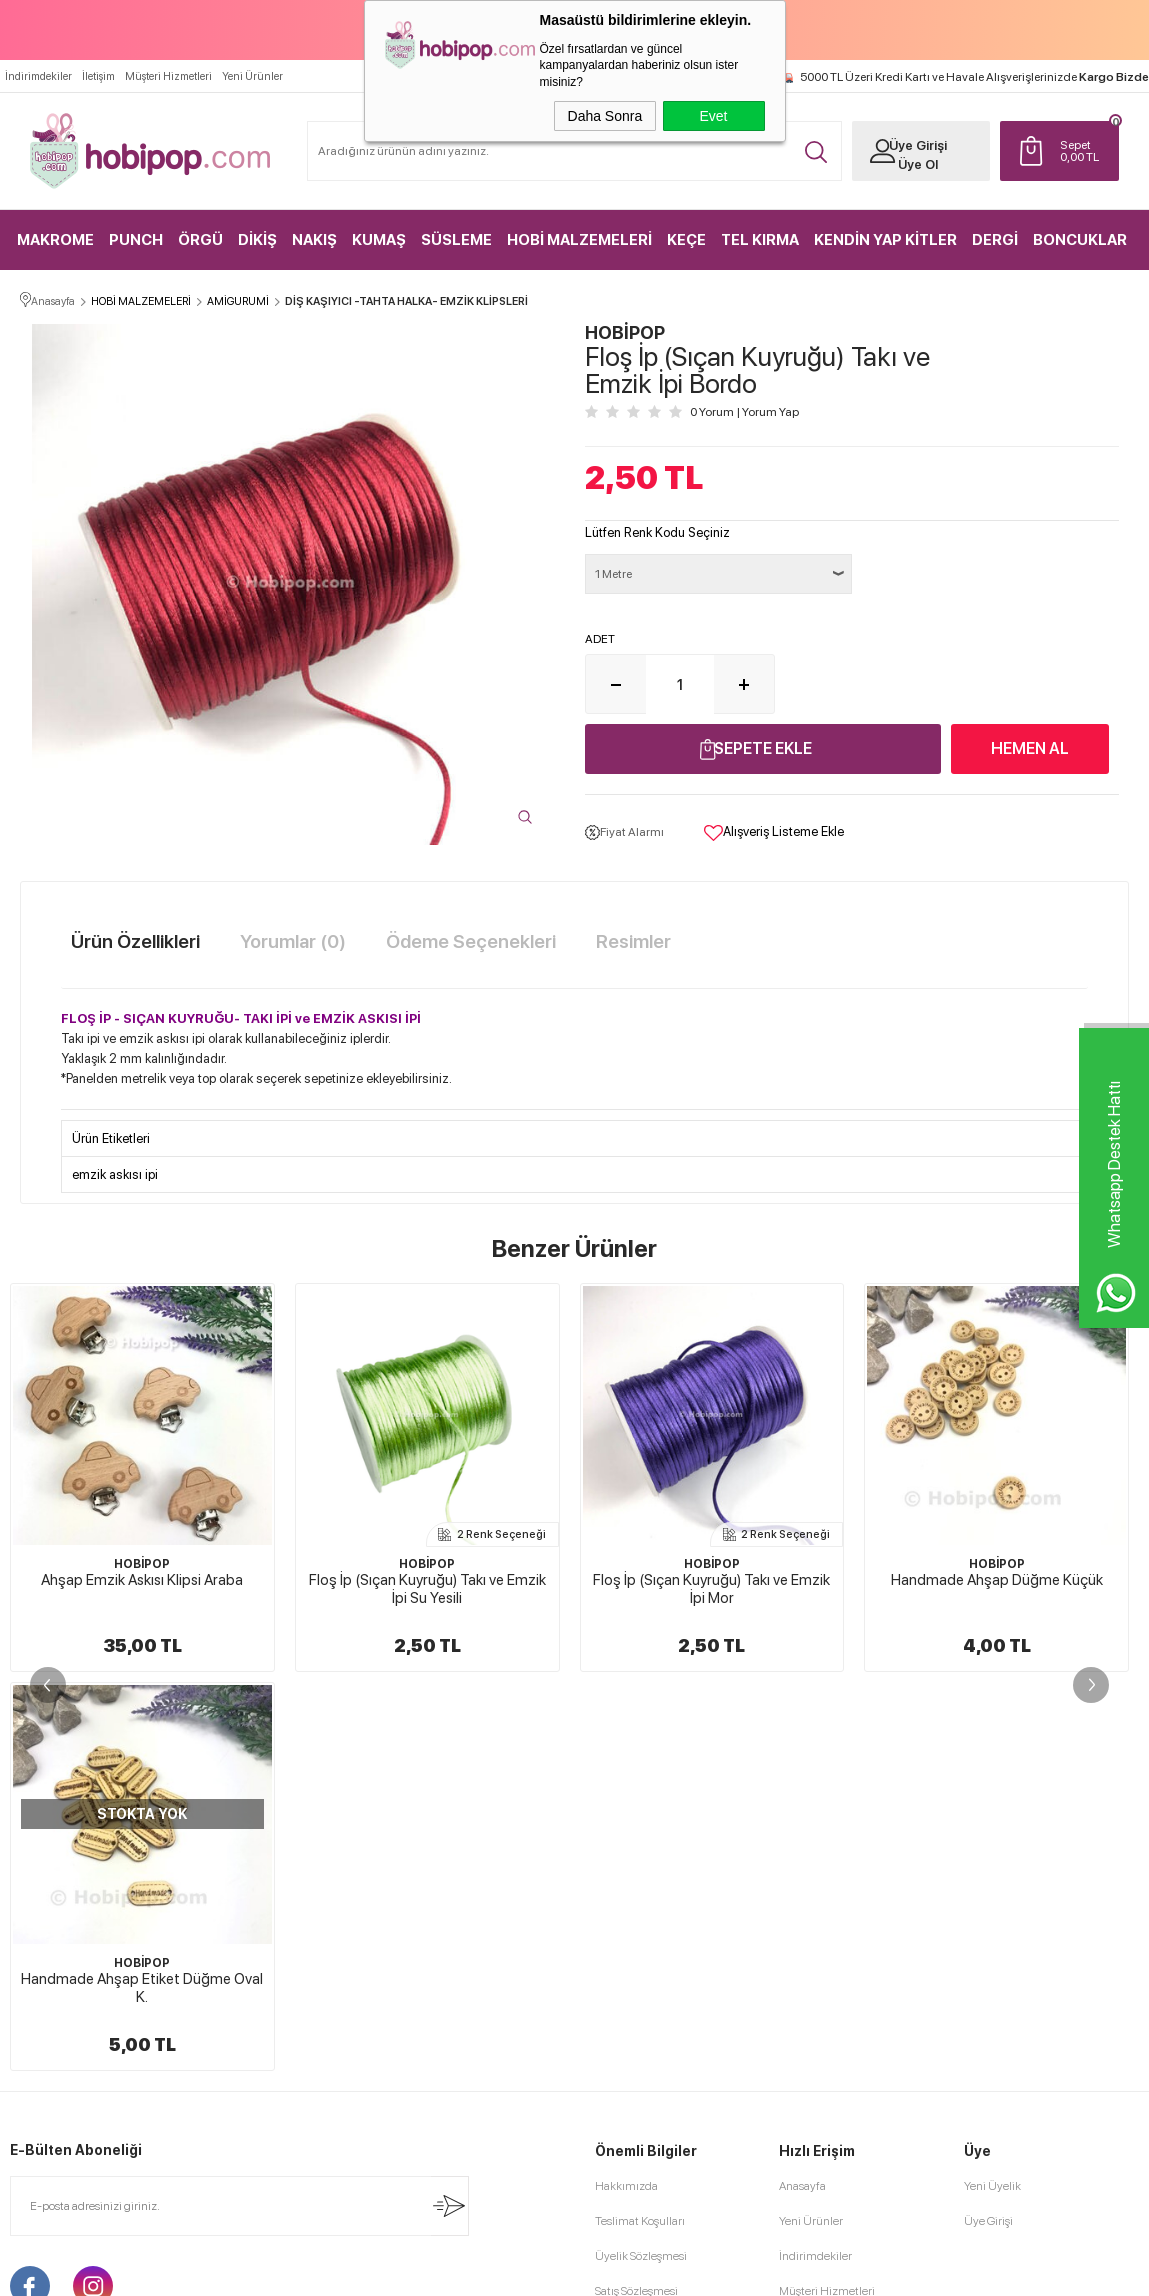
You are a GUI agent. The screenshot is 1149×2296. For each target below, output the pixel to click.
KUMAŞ (379, 240)
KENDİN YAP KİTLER (885, 240)
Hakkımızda (626, 1787)
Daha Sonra (605, 116)
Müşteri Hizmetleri (168, 76)
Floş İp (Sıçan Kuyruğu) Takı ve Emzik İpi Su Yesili (142, 1589)
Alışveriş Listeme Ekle (774, 833)
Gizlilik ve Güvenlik (643, 1962)
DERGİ (995, 240)
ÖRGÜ (200, 240)
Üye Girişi (918, 145)
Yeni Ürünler (252, 76)
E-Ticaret (520, 2271)
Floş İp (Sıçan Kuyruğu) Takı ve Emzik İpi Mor (427, 1589)
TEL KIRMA (760, 240)
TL (1084, 151)
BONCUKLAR (1080, 240)
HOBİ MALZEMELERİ (579, 240)
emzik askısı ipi (115, 1174)
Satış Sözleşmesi (636, 1892)
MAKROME (55, 240)
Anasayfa (802, 1787)
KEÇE (686, 240)
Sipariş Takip (810, 1962)
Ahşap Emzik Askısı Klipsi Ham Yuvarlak (997, 1589)
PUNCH (136, 240)
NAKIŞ (314, 240)
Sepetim (800, 1927)
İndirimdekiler (38, 76)
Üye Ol (918, 164)
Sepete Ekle (763, 748)
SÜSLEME (456, 240)
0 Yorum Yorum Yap (744, 412)
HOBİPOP (142, 1564)
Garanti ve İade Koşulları (656, 1927)
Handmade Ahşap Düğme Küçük (712, 1580)
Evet (713, 116)
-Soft (474, 2271)
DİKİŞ (257, 240)
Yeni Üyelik (992, 1787)
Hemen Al (1030, 748)
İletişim (98, 76)
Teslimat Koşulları (640, 1822)
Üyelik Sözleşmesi (641, 1857)
